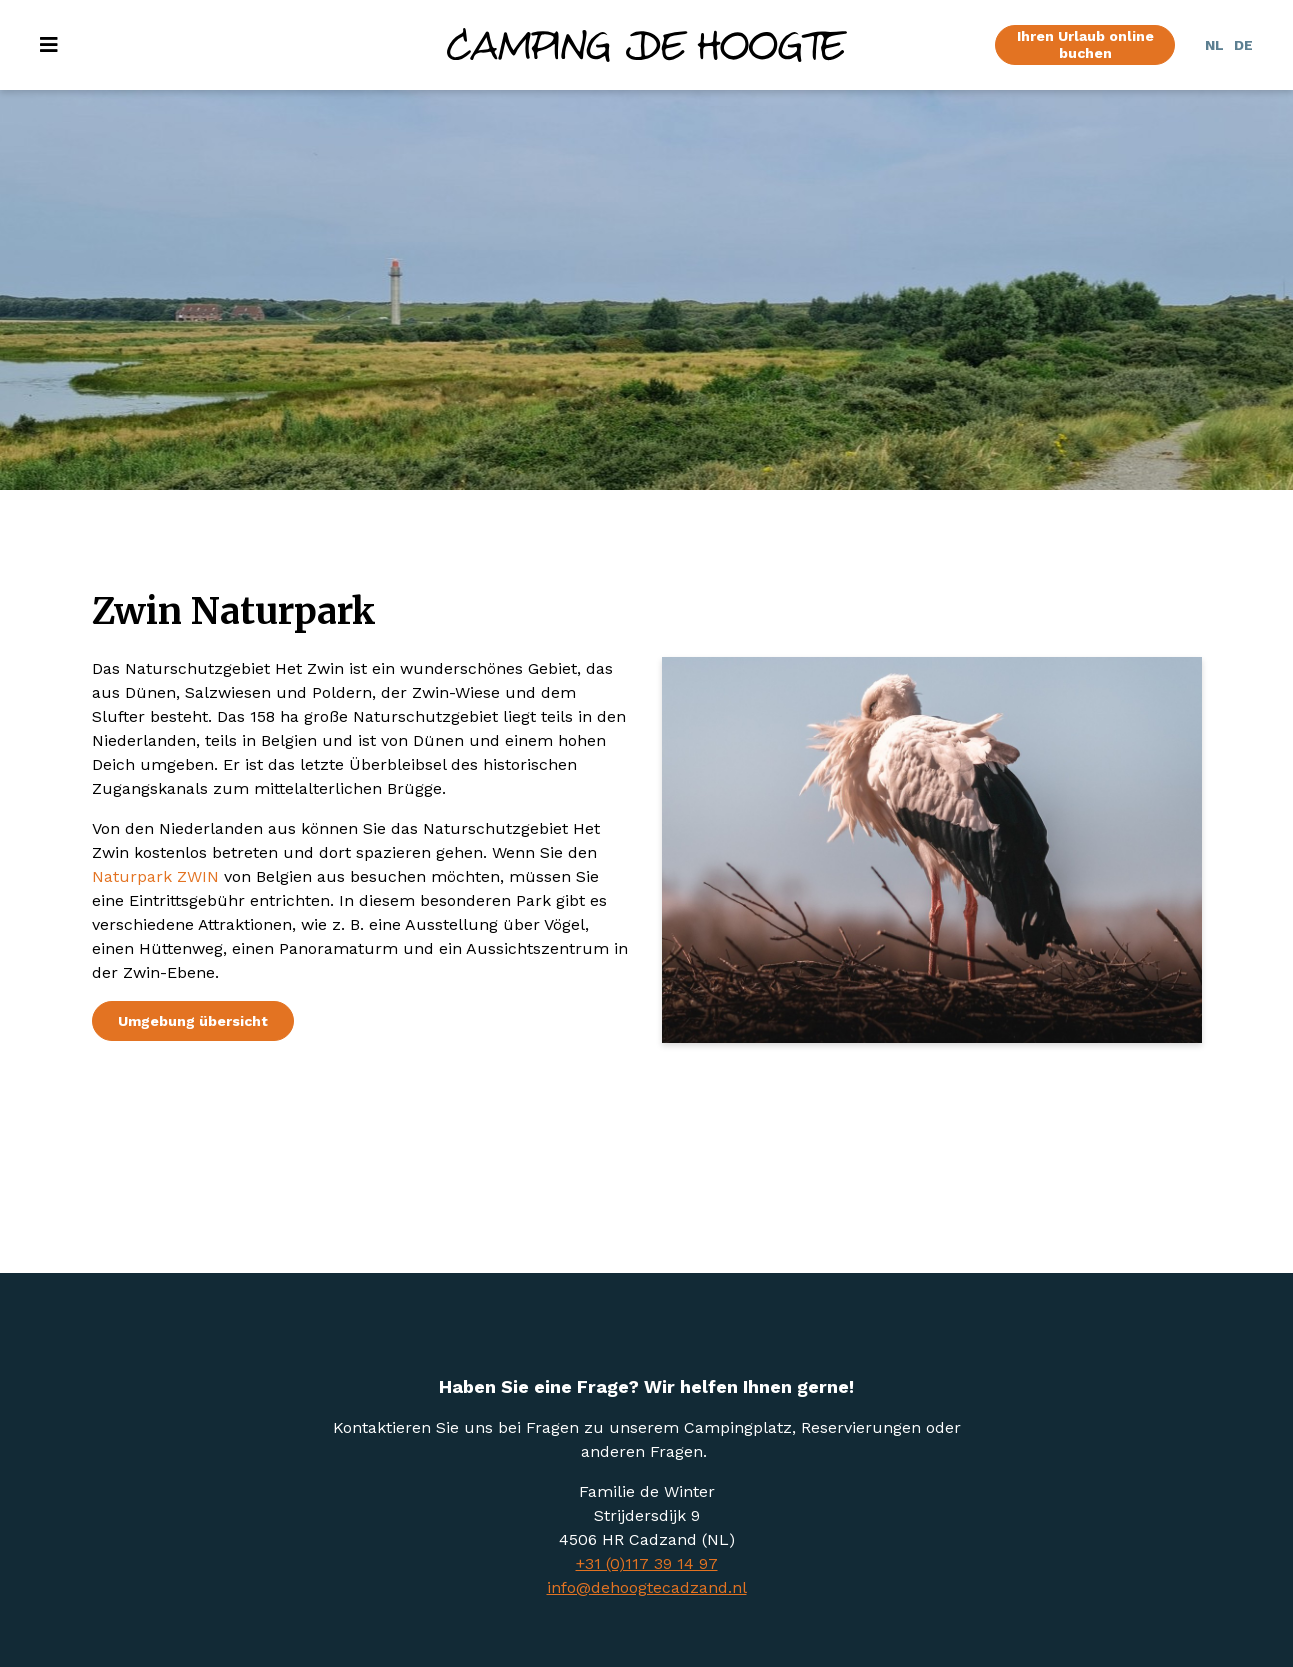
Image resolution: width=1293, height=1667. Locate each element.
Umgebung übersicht (193, 1021)
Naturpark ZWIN (155, 876)
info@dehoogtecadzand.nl (647, 1587)
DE (1243, 45)
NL (1214, 45)
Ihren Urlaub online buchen (1085, 44)
